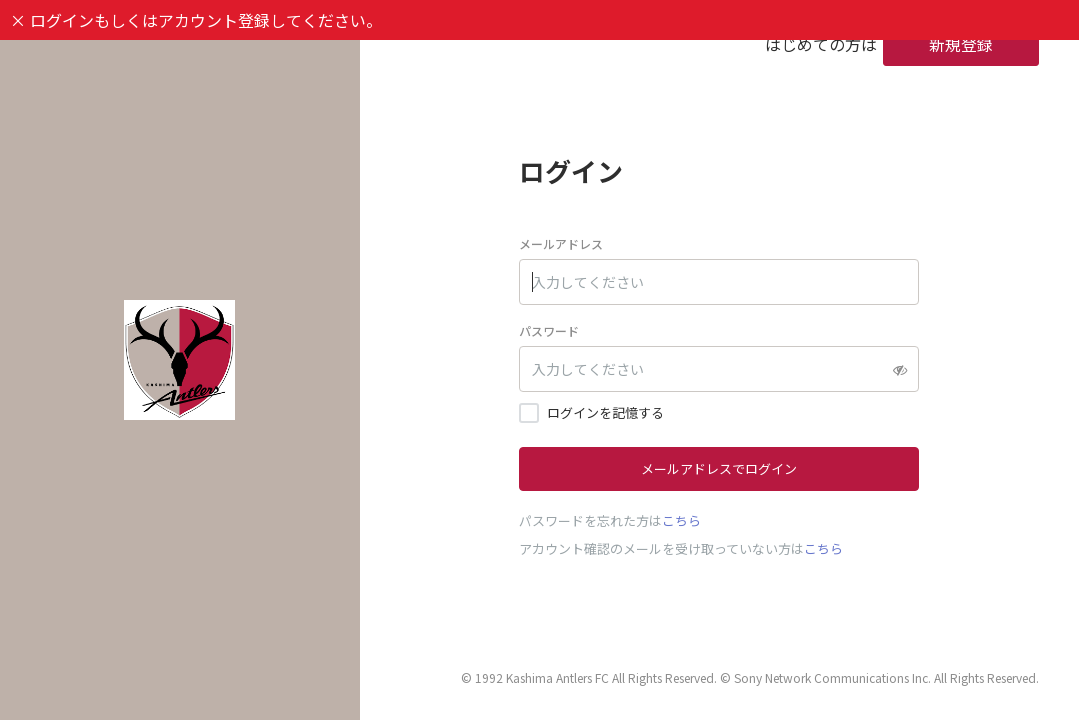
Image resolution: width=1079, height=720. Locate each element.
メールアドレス (561, 243)
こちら (681, 520)
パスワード (549, 330)
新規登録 (961, 44)
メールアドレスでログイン (719, 468)
